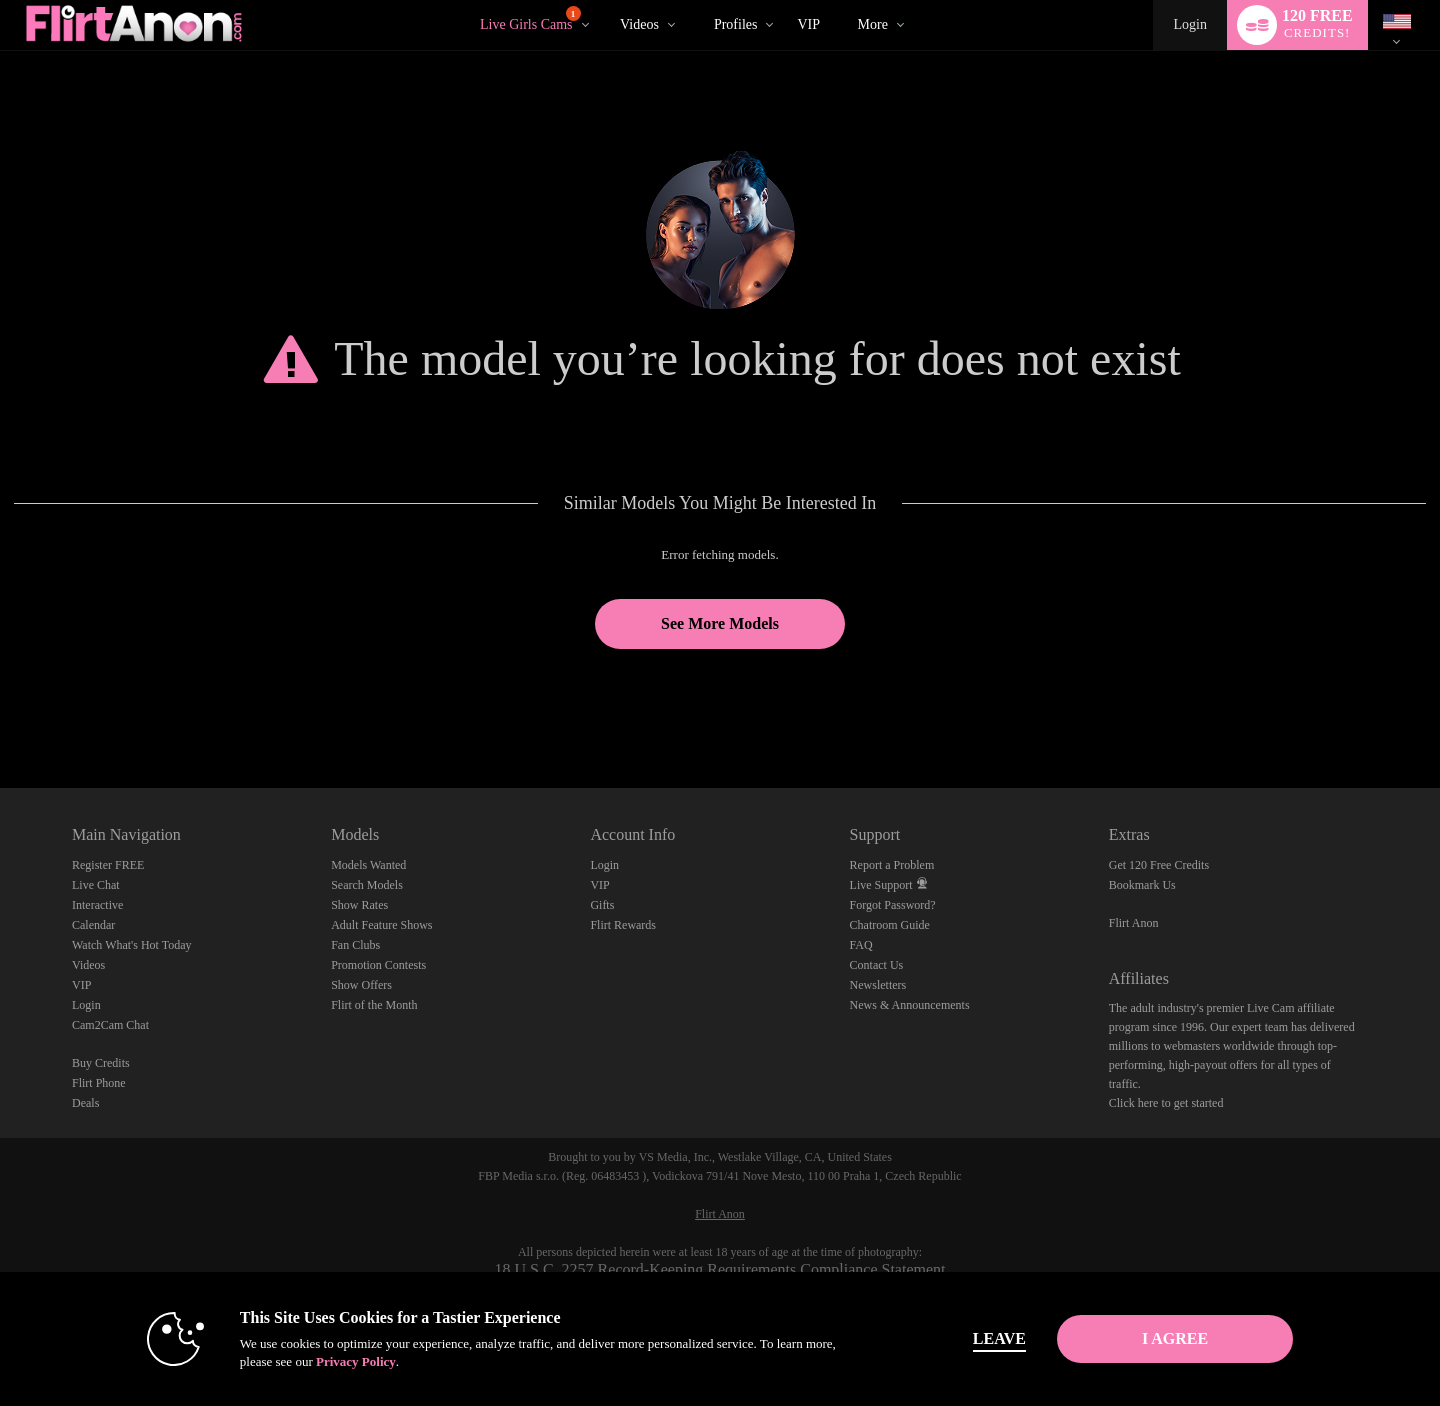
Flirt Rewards (623, 925)
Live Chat (96, 885)
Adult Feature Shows (381, 925)
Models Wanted (368, 865)
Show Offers (361, 985)
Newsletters (878, 985)
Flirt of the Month (374, 1005)
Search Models (367, 885)
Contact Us (877, 965)
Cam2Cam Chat (110, 1025)
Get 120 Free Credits (1159, 865)
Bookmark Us (1142, 885)
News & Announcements (910, 1005)
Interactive (97, 905)
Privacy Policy (356, 1361)
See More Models (720, 623)
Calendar (93, 925)
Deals (85, 1103)
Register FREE (108, 865)
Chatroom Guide (890, 925)
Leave (999, 1338)
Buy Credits (101, 1063)
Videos (639, 24)
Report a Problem (892, 865)
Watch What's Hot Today (132, 945)
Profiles (736, 24)
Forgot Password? (893, 905)
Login (1189, 24)
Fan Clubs (355, 945)
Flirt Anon (1134, 923)
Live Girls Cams (530, 19)
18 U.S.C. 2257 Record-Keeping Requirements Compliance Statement (719, 1269)
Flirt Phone (99, 1083)
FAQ (861, 945)
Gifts (602, 905)
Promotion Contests (378, 965)
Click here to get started (1166, 1103)
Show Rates (359, 905)
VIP (808, 24)
